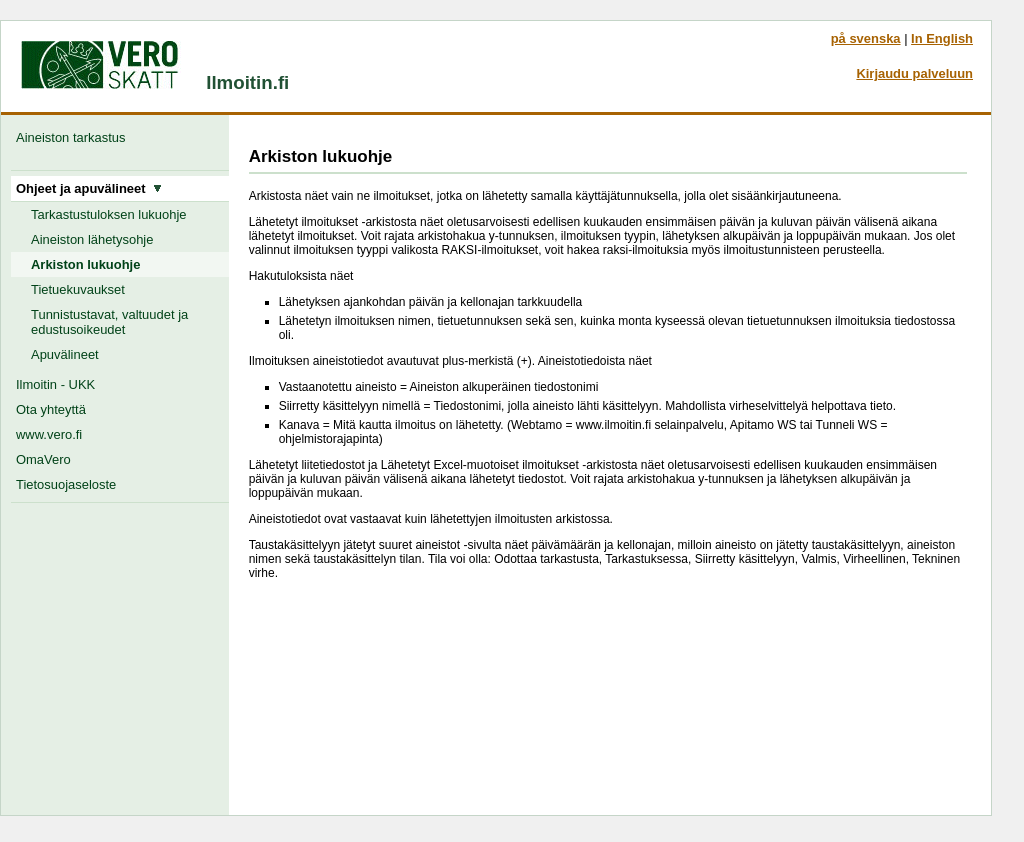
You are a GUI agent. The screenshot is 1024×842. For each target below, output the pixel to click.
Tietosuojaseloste (66, 484)
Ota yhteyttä (51, 409)
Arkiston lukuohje (85, 264)
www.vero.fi (49, 434)
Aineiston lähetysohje (92, 239)
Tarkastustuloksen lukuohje (109, 214)
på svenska (866, 38)
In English (942, 38)
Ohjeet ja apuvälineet (89, 188)
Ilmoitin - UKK (55, 384)
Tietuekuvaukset (78, 289)
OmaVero (43, 459)
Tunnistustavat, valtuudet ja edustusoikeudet (109, 322)
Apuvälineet (65, 354)
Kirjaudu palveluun (914, 73)
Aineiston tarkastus (74, 137)
